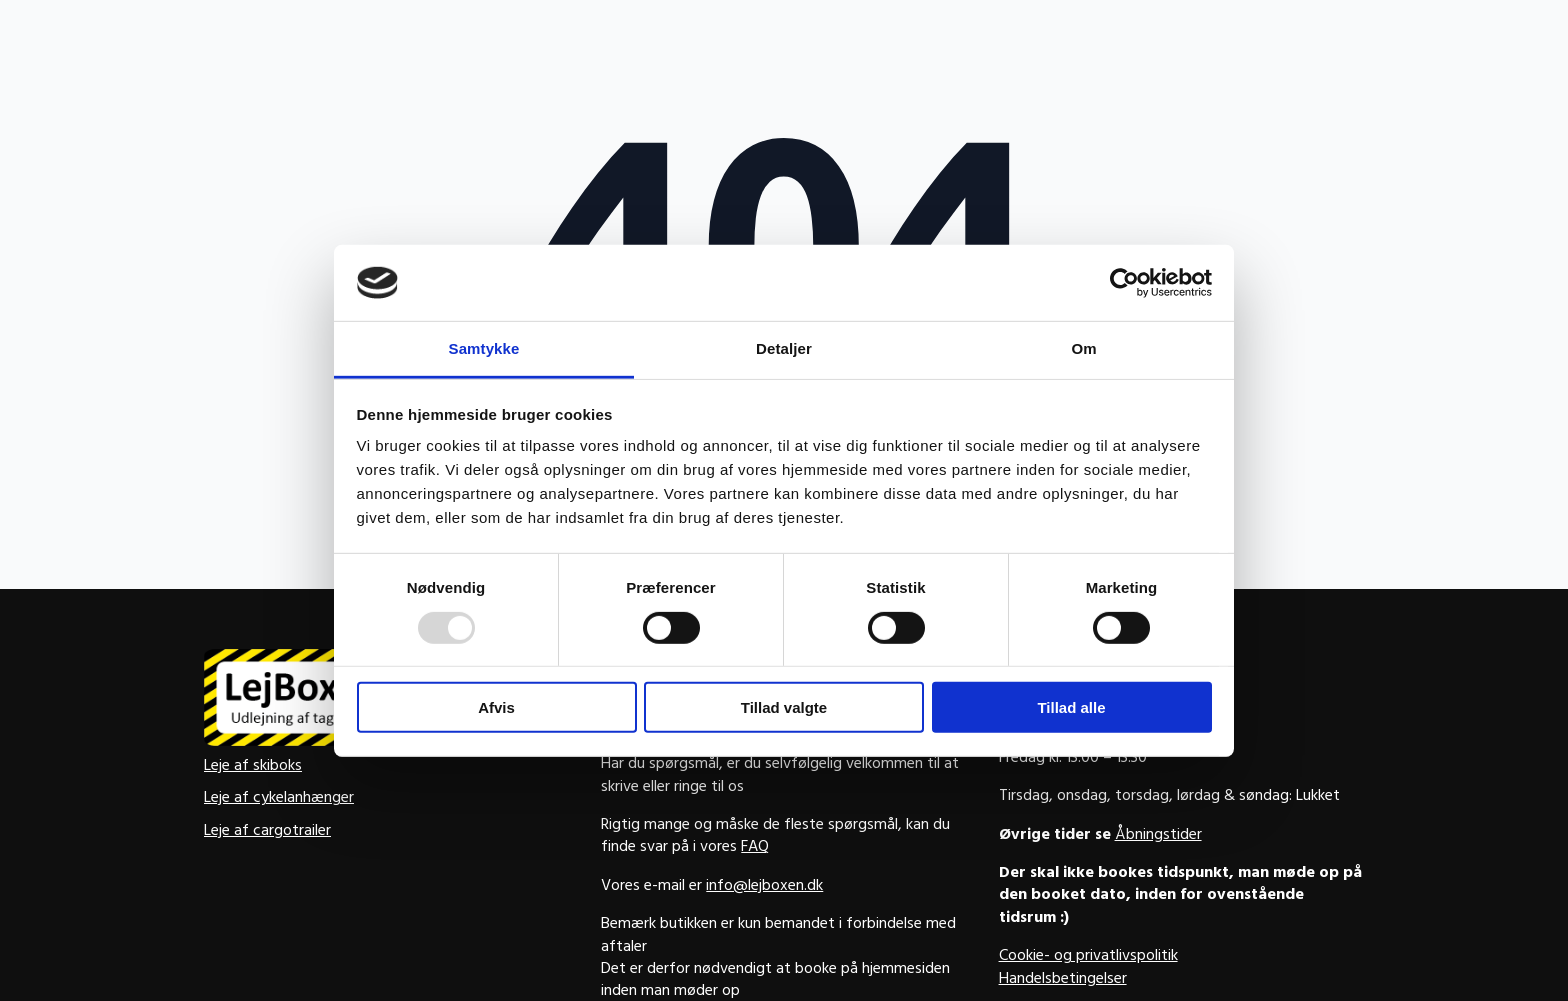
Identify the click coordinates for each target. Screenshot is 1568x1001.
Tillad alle (1071, 707)
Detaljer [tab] (784, 348)
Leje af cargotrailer (267, 832)
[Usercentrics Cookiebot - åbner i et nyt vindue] (1124, 283)
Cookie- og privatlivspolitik (1088, 957)
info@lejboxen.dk (764, 887)
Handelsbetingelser (1063, 980)
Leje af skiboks (253, 767)
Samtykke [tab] (484, 348)
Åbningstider (1158, 836)
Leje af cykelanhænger (279, 799)
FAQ (755, 848)
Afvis (496, 707)
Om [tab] (1083, 348)
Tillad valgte (784, 707)
